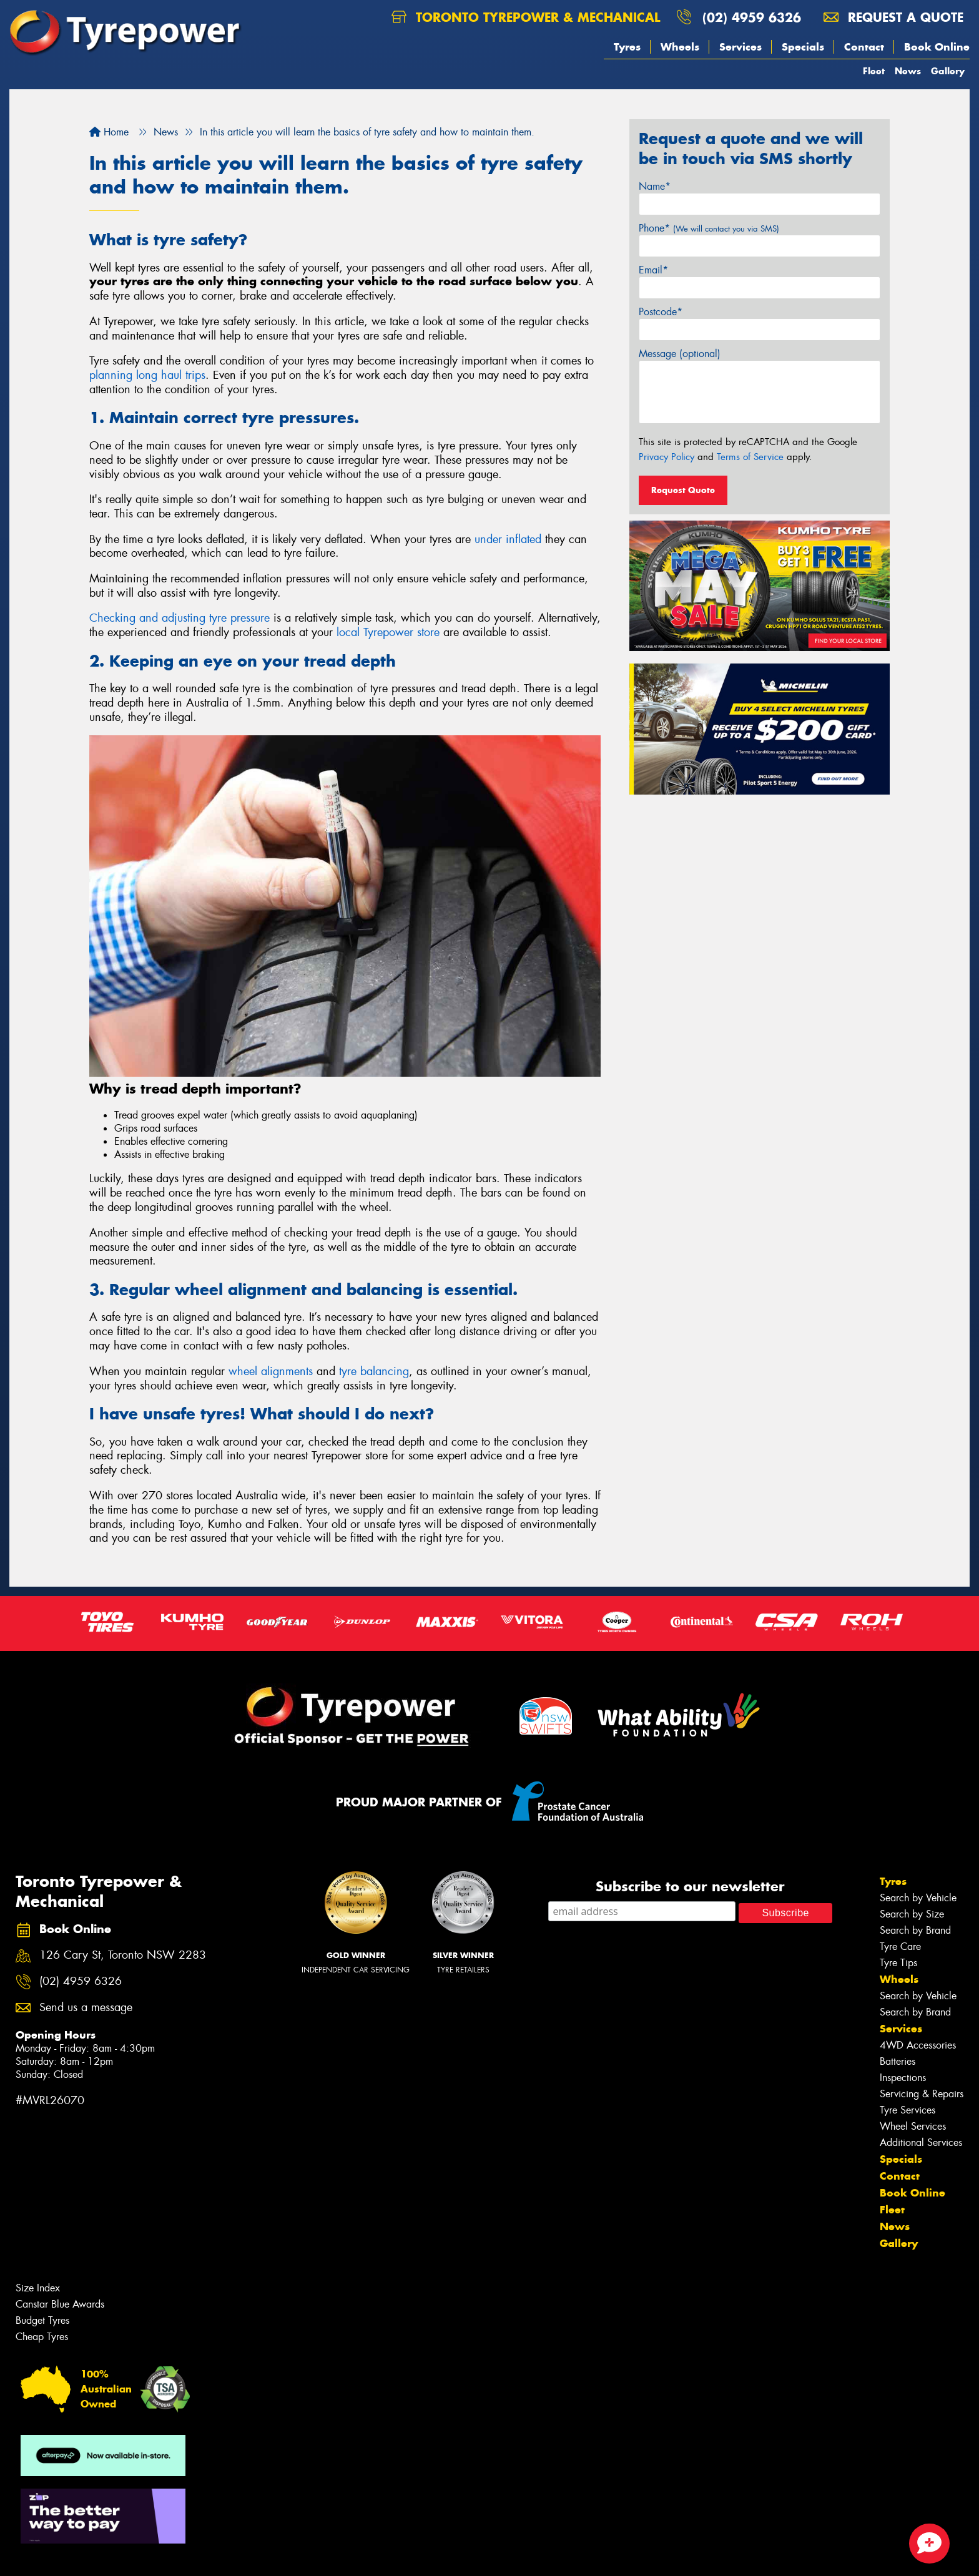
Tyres (627, 47)
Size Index (38, 2287)
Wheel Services (913, 2126)
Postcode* (660, 311)
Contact (864, 47)
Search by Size (912, 1914)
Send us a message (85, 2008)
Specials (803, 47)
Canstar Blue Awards (60, 2304)
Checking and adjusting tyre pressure (179, 617)
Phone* (709, 228)
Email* (653, 270)
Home (109, 132)
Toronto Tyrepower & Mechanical (525, 17)
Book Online (937, 47)
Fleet (874, 71)
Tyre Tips (898, 1962)
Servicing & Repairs (921, 2093)
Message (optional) (680, 353)
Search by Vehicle (918, 1897)
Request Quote (683, 490)
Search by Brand (915, 1930)
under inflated (508, 539)
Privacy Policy (666, 457)
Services (740, 47)
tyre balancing (374, 1371)
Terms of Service (750, 457)
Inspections (903, 2077)
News (908, 71)
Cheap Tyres (42, 2336)
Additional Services (921, 2142)
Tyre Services (907, 2110)
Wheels (680, 47)
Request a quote (893, 17)
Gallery (948, 71)
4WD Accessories (918, 2045)
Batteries (897, 2061)
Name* (655, 186)
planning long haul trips (147, 375)
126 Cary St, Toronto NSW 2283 (122, 1955)
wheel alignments (271, 1371)
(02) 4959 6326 (751, 17)
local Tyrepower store (388, 632)
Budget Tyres (42, 2320)
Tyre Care (900, 1946)
